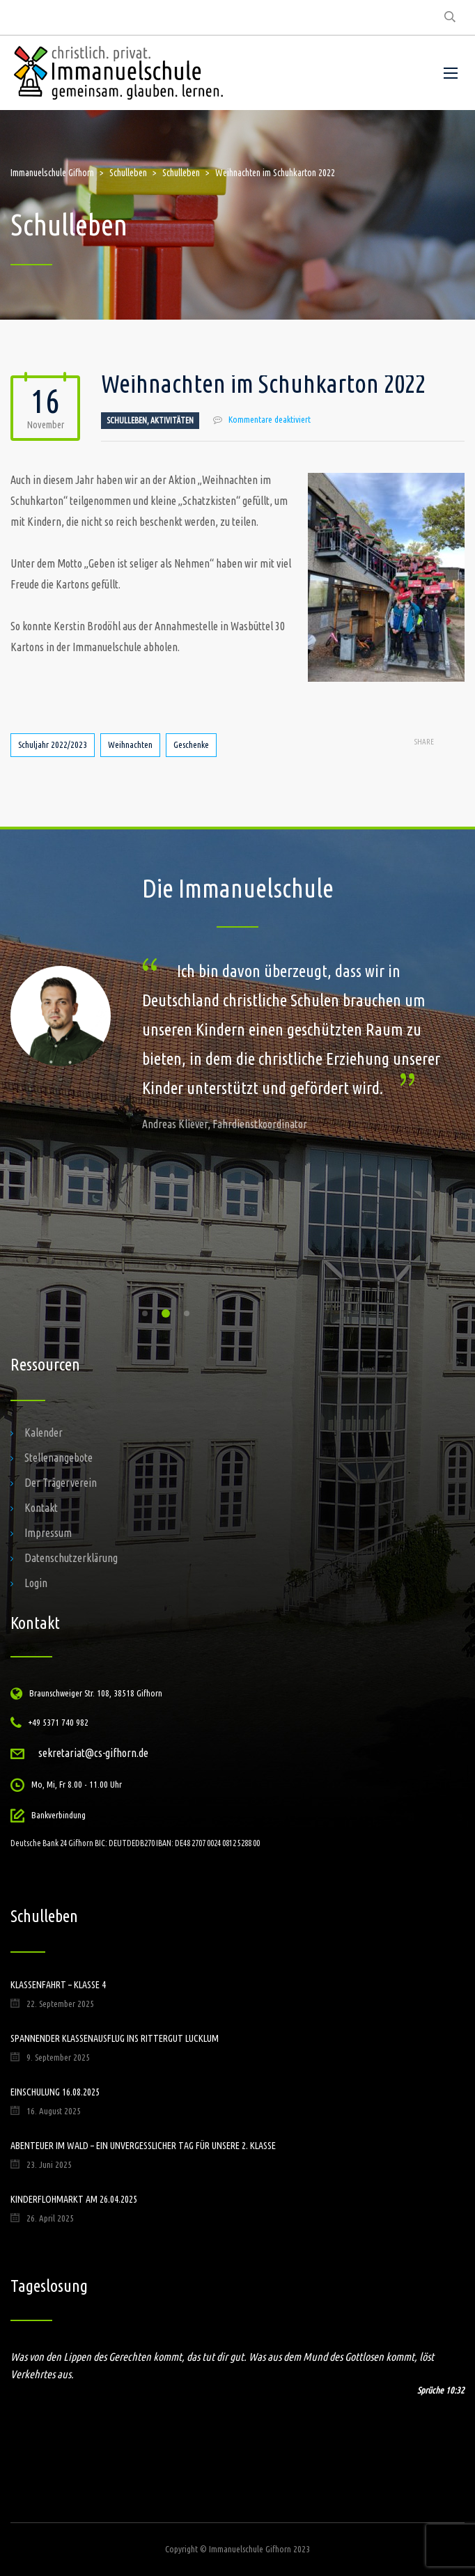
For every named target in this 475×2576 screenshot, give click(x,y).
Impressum (48, 1533)
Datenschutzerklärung (71, 1558)
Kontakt (41, 1507)
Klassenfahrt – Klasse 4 (58, 1984)
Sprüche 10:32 (441, 2390)
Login (35, 1583)
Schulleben (127, 420)
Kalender (43, 1432)
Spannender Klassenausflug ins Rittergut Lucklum (114, 2038)
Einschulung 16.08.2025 (55, 2092)
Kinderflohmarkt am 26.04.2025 (73, 2199)
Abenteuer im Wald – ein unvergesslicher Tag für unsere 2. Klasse (143, 2145)
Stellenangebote (58, 1457)
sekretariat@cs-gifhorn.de (93, 1753)
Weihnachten (130, 744)
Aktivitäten (172, 420)
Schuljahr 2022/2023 (52, 744)
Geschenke (191, 744)
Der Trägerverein (60, 1482)
